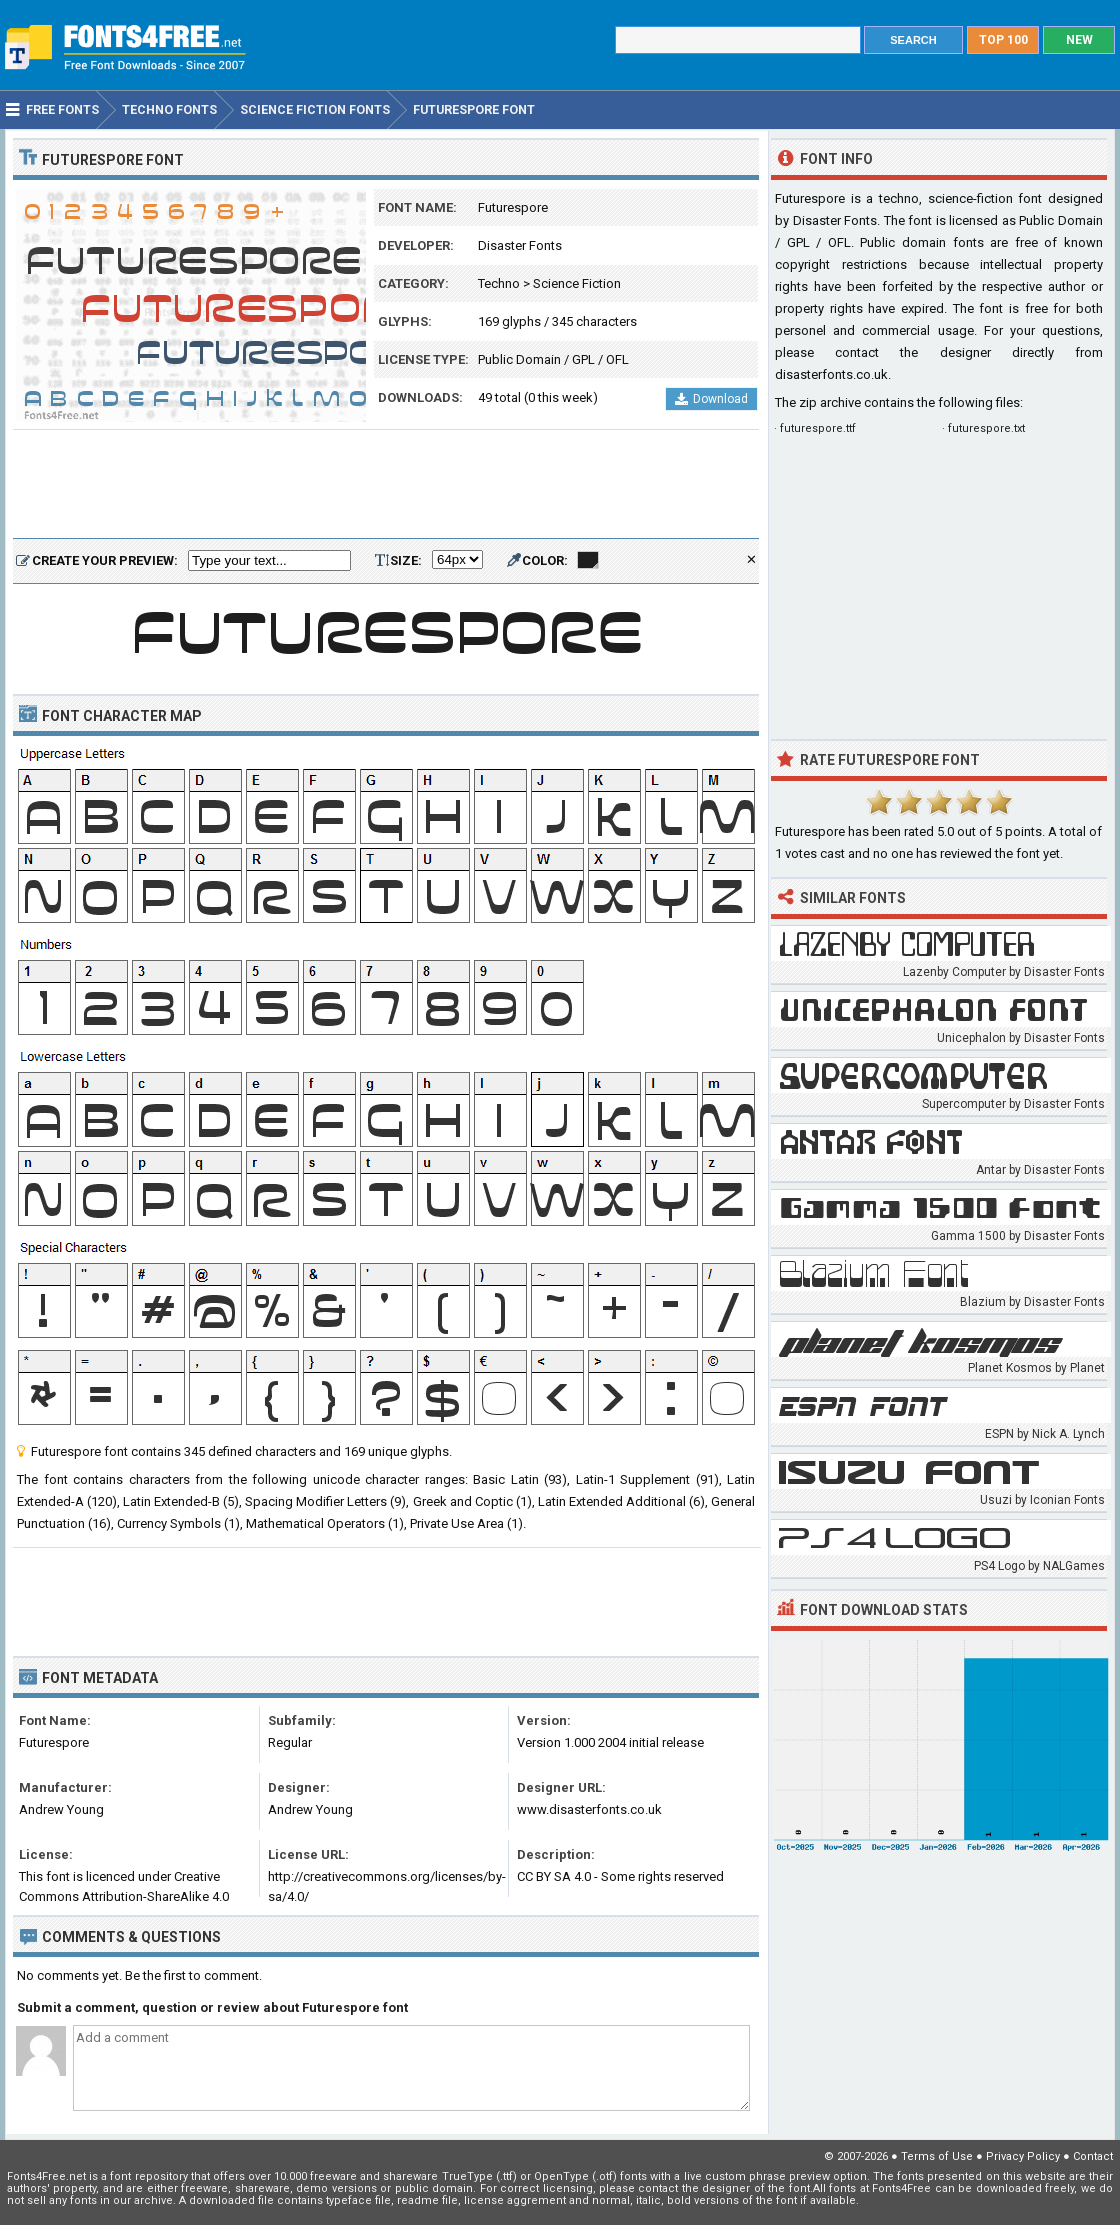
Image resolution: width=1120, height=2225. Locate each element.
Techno (499, 283)
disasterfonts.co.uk (831, 374)
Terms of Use (937, 2156)
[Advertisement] (386, 485)
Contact (1093, 2156)
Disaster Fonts (520, 245)
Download (711, 399)
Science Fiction (577, 283)
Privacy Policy (1023, 2156)
